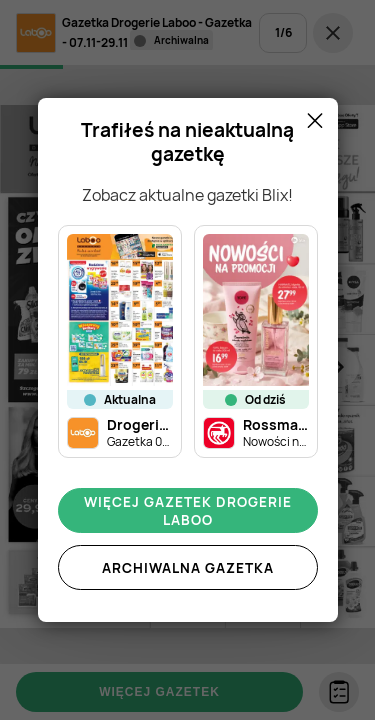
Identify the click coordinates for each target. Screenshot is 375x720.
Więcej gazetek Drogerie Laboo (188, 511)
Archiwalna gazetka (188, 568)
